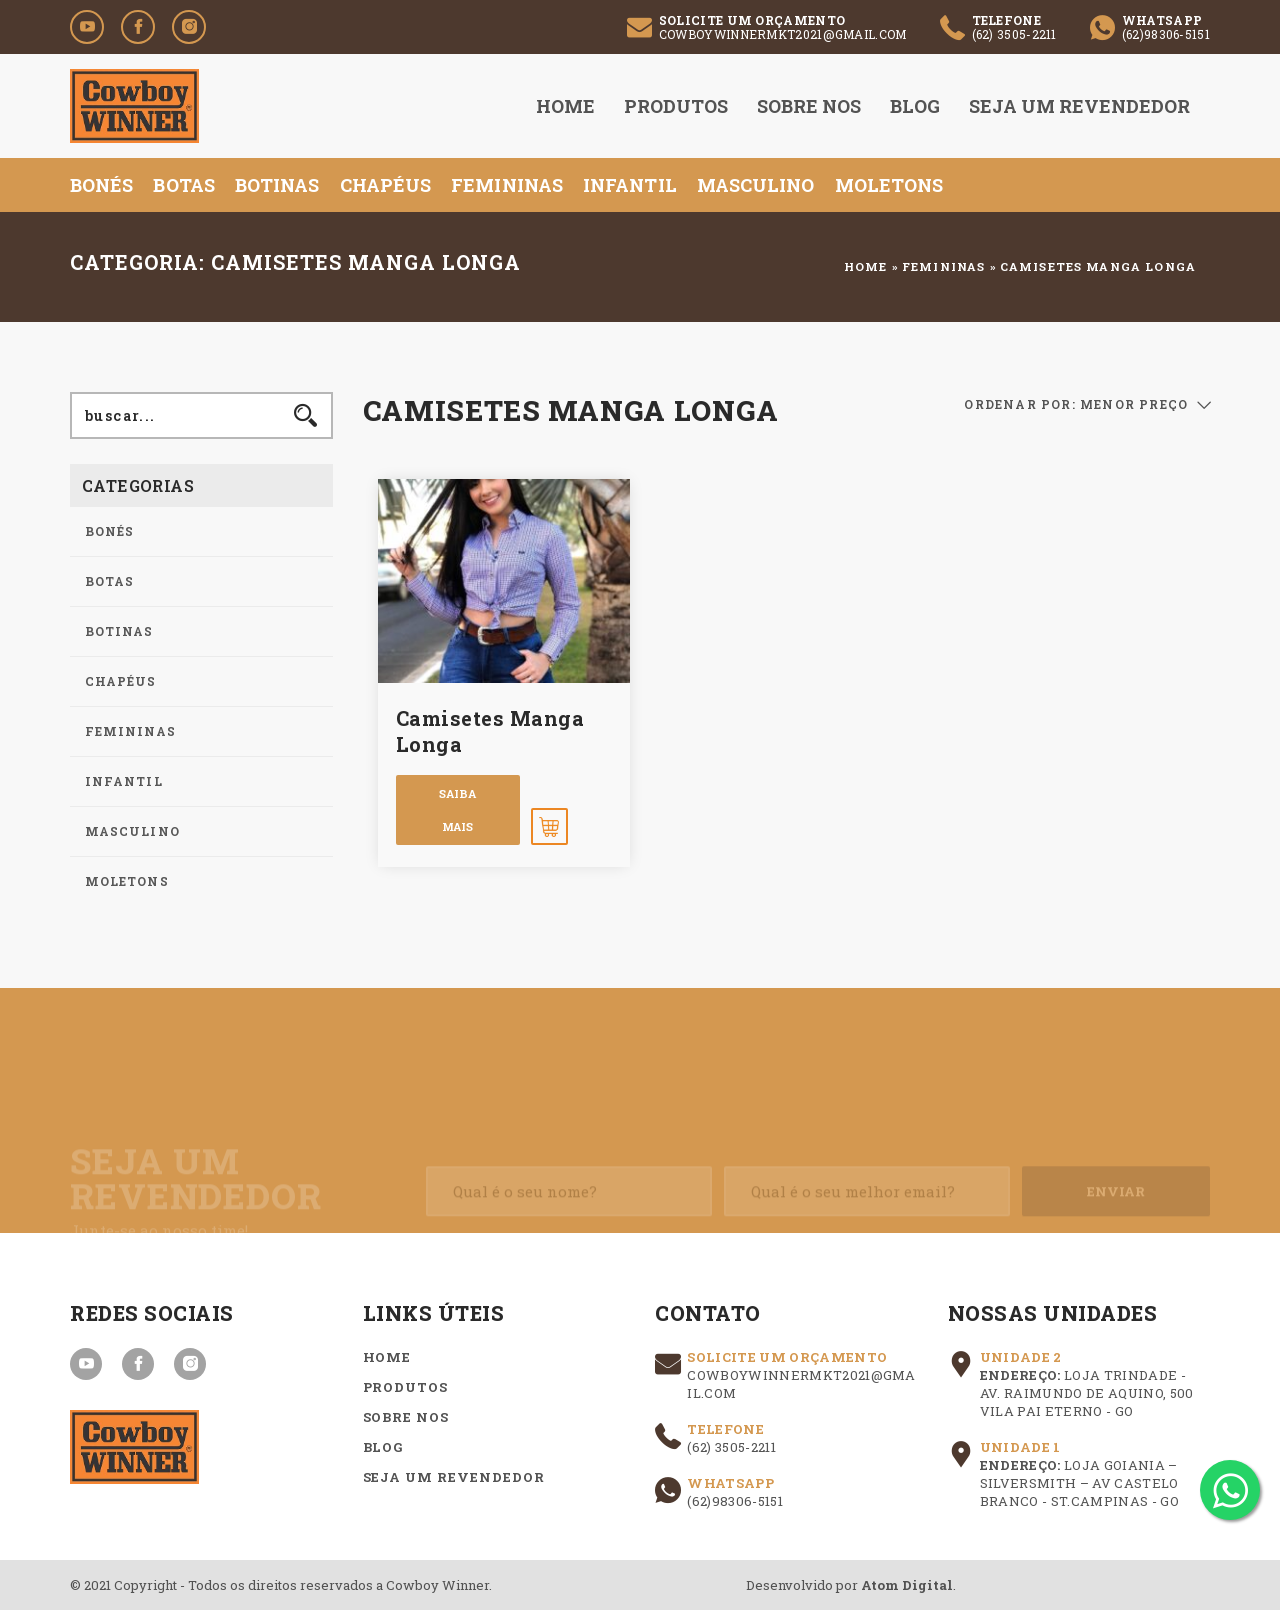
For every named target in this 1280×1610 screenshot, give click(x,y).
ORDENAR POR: (1019, 404)
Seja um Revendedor (1079, 106)
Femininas (507, 185)
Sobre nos (809, 106)
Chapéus (386, 185)
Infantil (630, 185)
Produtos (676, 106)
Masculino (756, 185)
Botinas (277, 185)
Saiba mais (457, 810)
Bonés (101, 185)
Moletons (889, 185)
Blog (915, 106)
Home (565, 106)
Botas (183, 185)
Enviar (1116, 1204)
